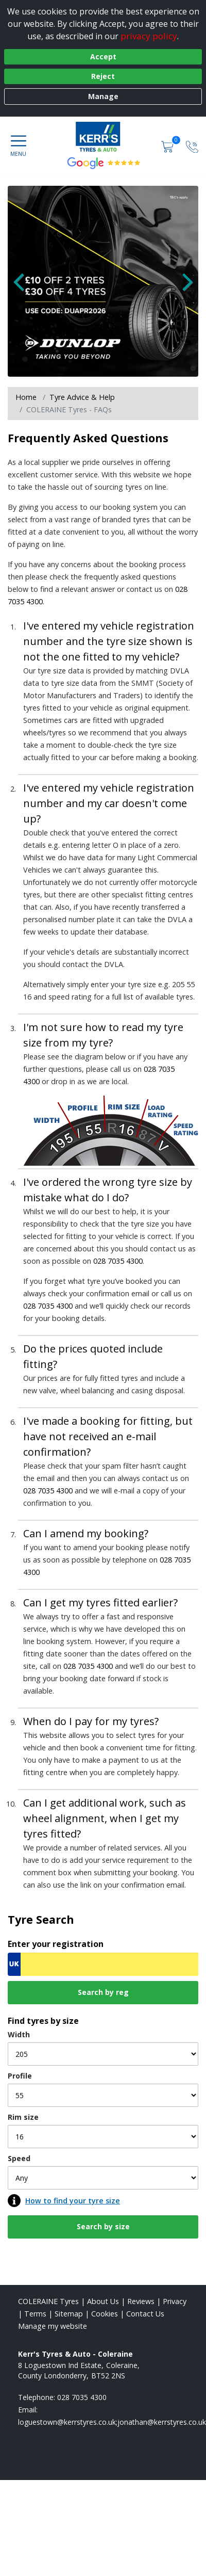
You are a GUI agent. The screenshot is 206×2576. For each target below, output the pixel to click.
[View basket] (168, 146)
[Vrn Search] (103, 1964)
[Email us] (112, 2422)
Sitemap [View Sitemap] (69, 2314)
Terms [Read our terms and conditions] (35, 2314)
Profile (20, 2076)
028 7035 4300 (118, 1261)
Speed (19, 2158)
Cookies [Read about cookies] (104, 2314)
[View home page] (103, 137)
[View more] (103, 281)
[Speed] (103, 2177)
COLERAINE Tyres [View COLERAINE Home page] (48, 2301)
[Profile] (103, 2095)
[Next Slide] (183, 286)
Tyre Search (41, 1919)
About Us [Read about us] (103, 2301)
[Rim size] (103, 2136)
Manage (103, 96)
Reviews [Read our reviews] (140, 2301)
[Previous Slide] (23, 286)
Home (26, 397)
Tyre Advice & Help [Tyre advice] (82, 397)
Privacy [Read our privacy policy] (174, 2301)
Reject (103, 76)
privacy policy (149, 36)
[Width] (103, 2054)
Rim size (23, 2117)
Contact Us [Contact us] (145, 2314)
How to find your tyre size (72, 2200)
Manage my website (52, 2326)
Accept (103, 56)
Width (19, 2034)
